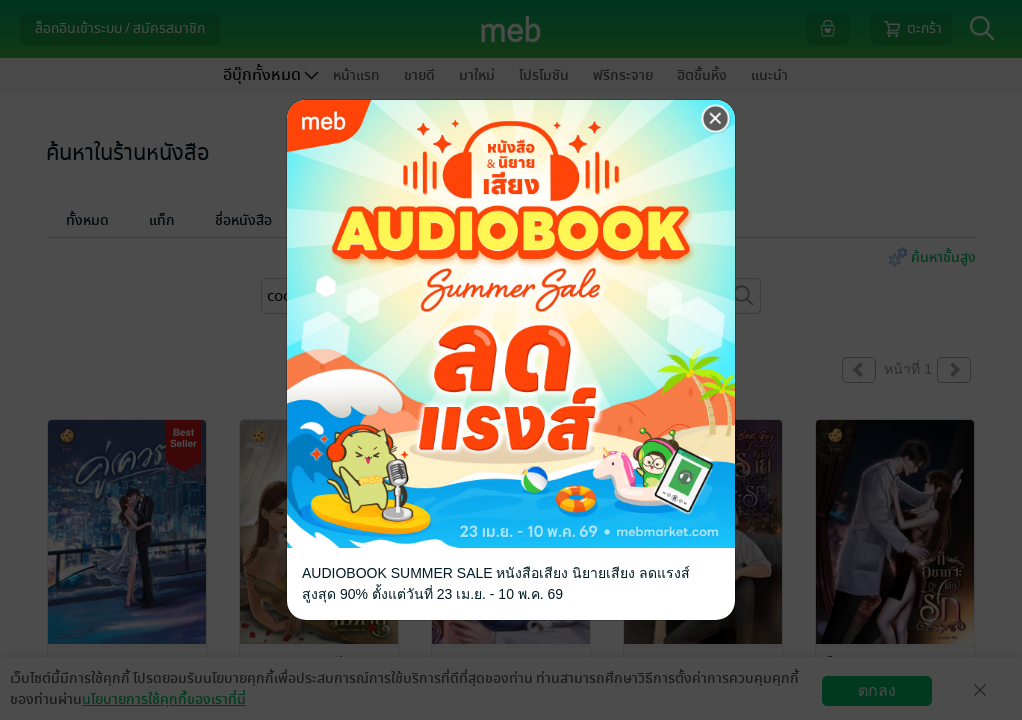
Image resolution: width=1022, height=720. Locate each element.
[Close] (716, 119)
